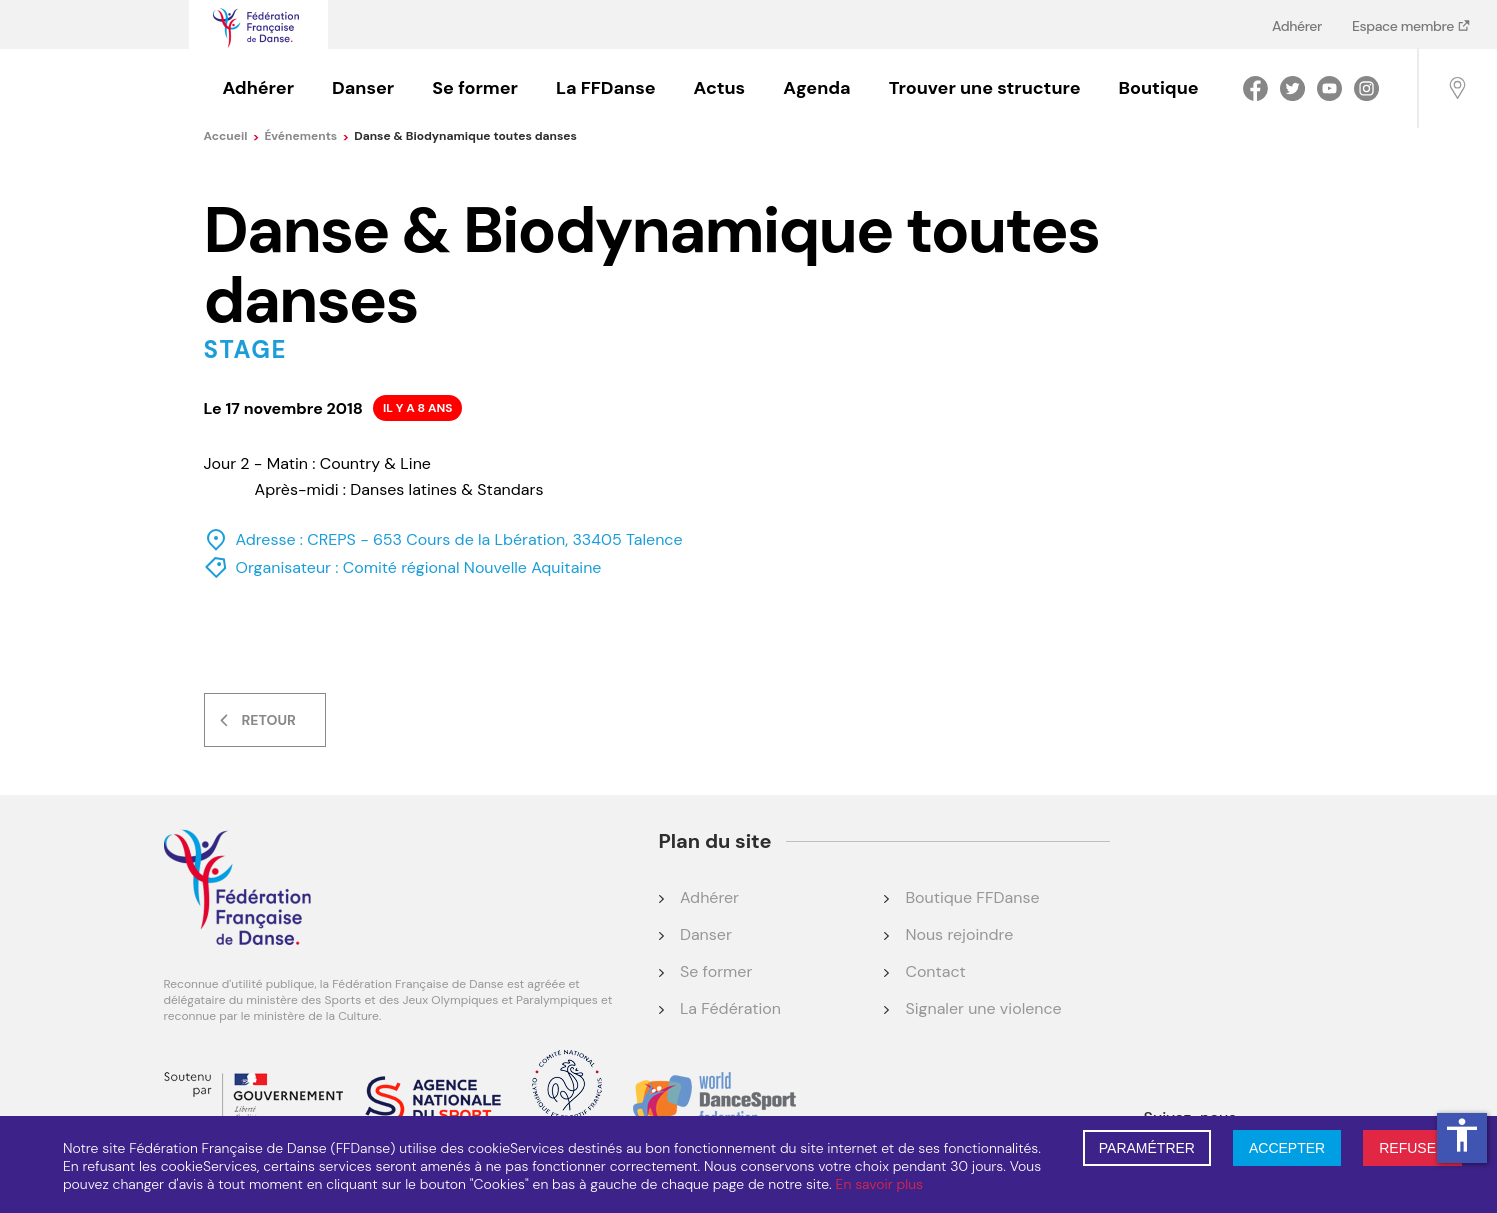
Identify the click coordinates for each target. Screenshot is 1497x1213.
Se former (475, 88)
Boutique (1159, 88)
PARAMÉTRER (1147, 1148)
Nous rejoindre (959, 934)
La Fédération (730, 1008)
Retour (269, 720)
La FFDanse (606, 88)
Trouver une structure (985, 88)
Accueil (232, 136)
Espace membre (1404, 25)
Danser (363, 88)
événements (306, 136)
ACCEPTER (1287, 1148)
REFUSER (1412, 1148)
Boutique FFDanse (972, 897)
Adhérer (1297, 25)
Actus (720, 88)
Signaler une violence (983, 1008)
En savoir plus (879, 1184)
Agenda (816, 88)
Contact (935, 971)
